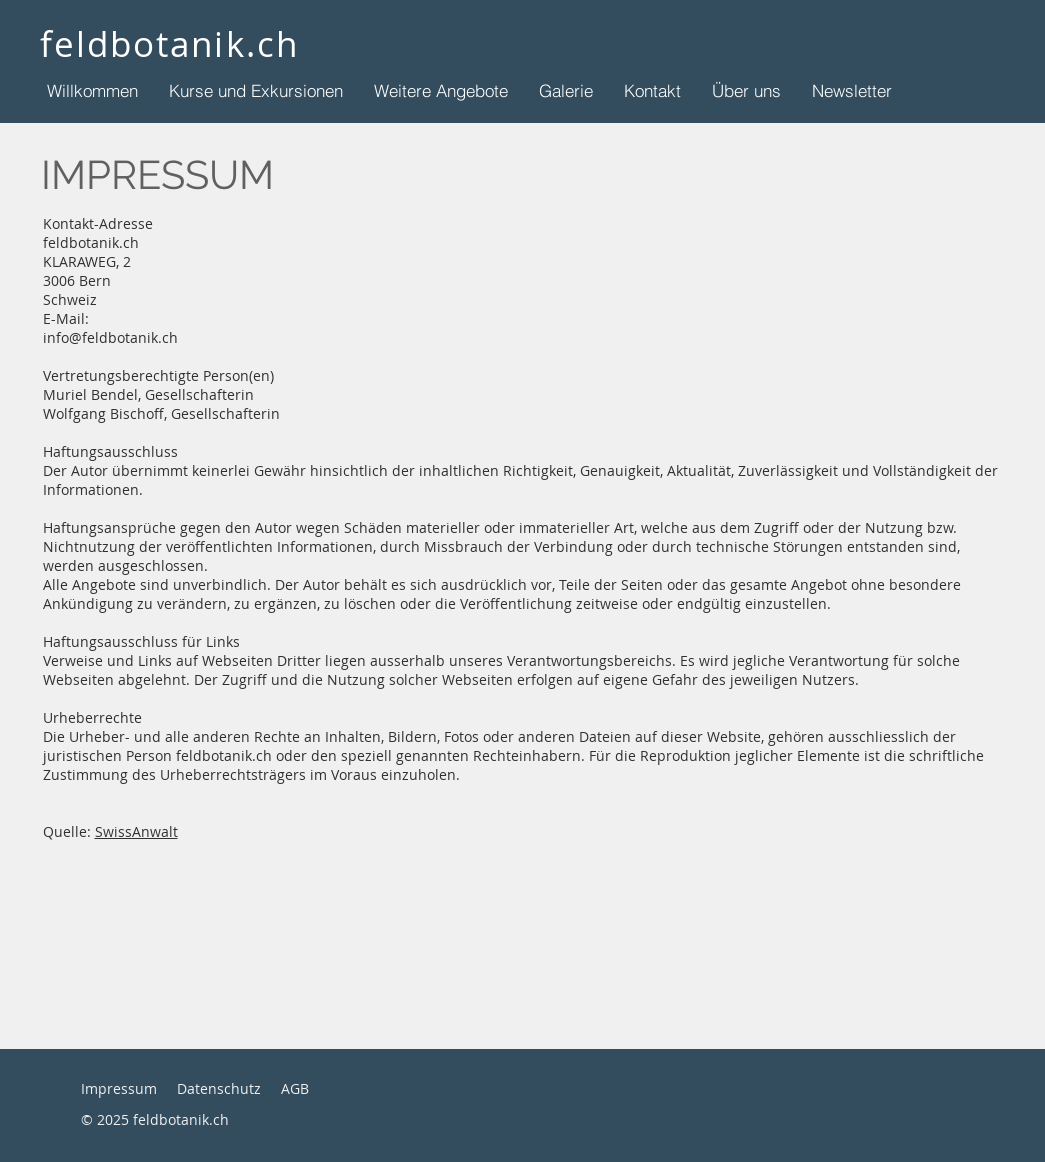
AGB (295, 1088)
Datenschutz (219, 1088)
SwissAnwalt (136, 831)
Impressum (119, 1088)
